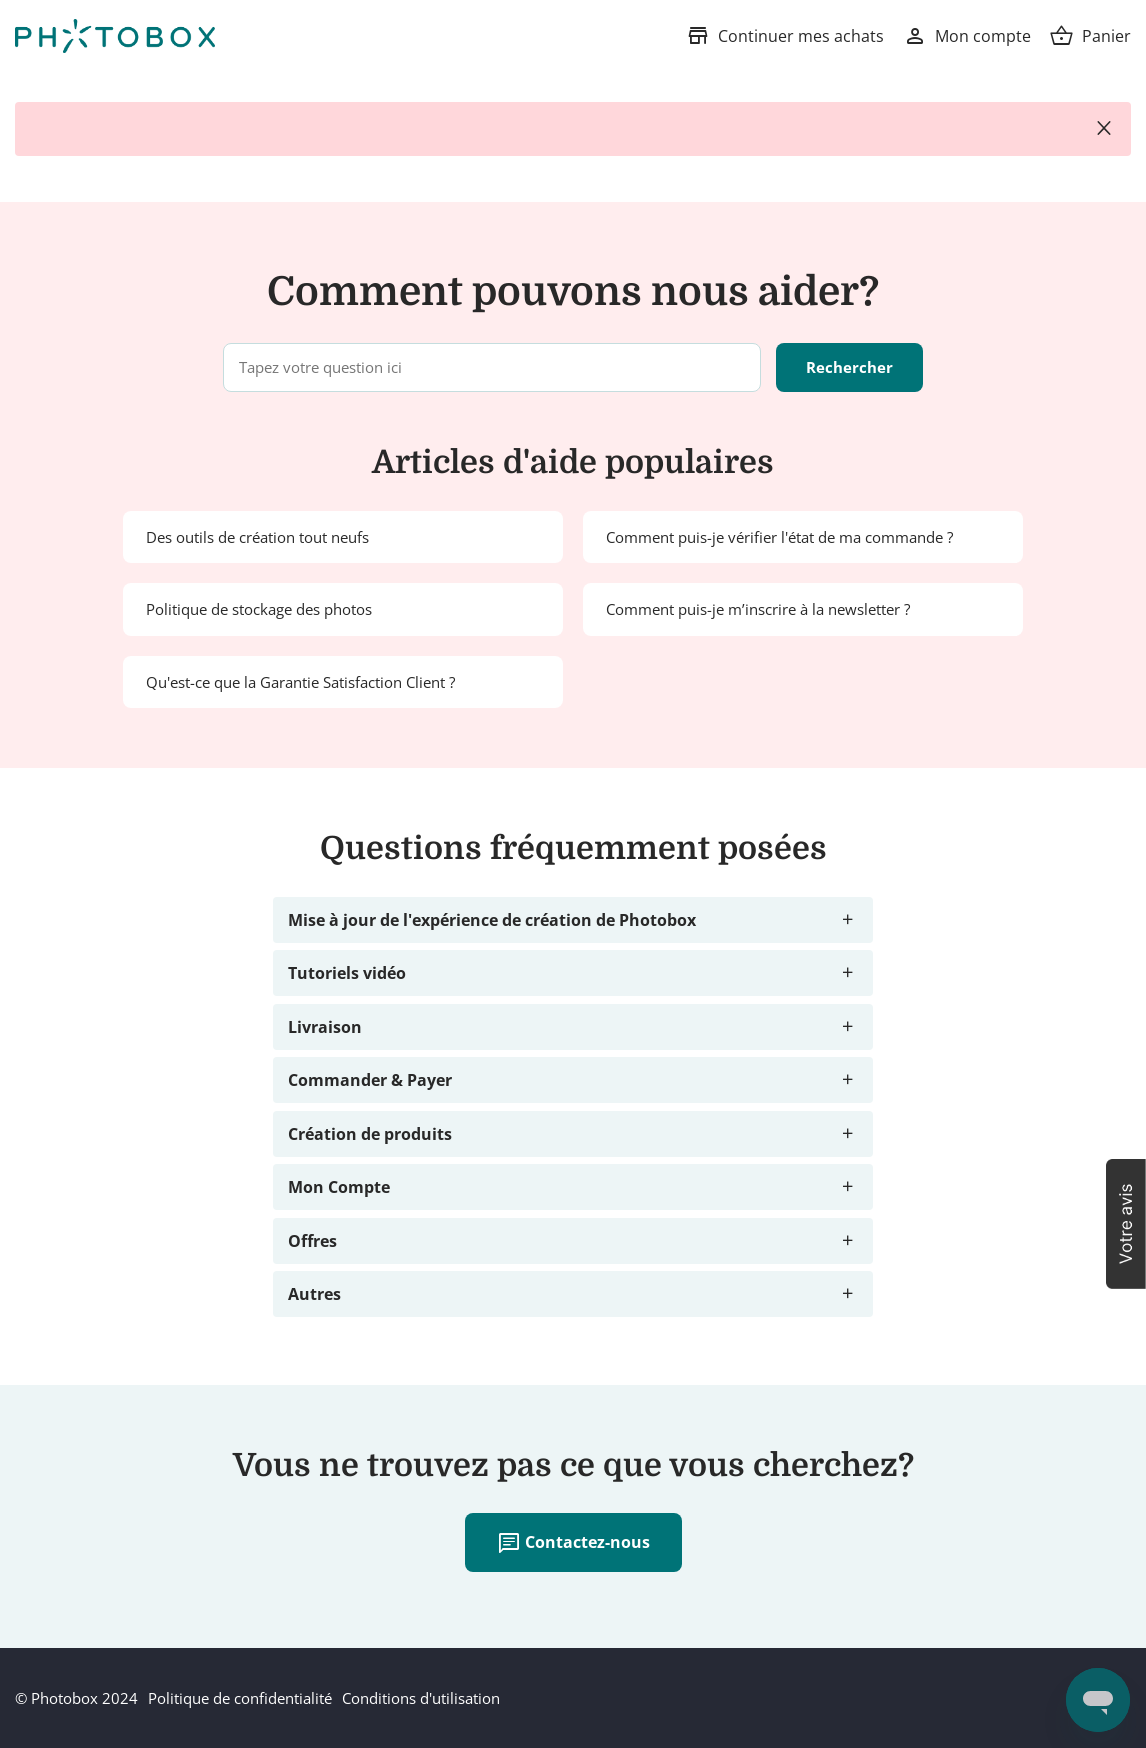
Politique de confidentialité (240, 1698)
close (1104, 129)
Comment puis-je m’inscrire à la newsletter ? (758, 609)
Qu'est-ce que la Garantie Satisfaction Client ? (300, 682)
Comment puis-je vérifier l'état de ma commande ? (779, 537)
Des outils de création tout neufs (257, 537)
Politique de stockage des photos (259, 609)
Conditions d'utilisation (421, 1698)
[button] (1126, 1224)
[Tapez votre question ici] (492, 367)
